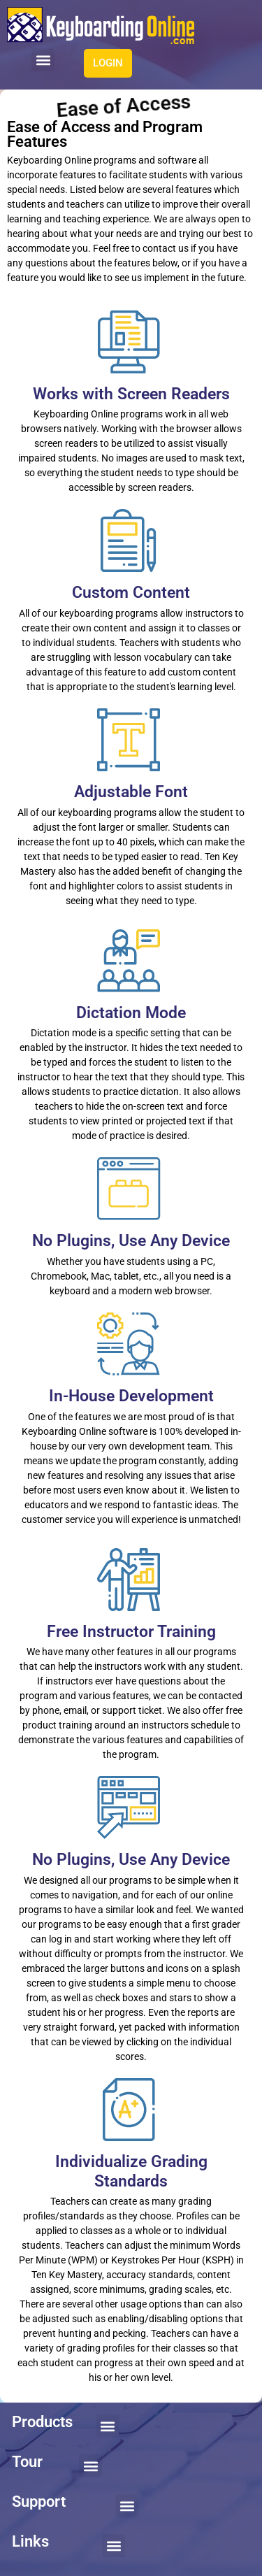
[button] (42, 59)
